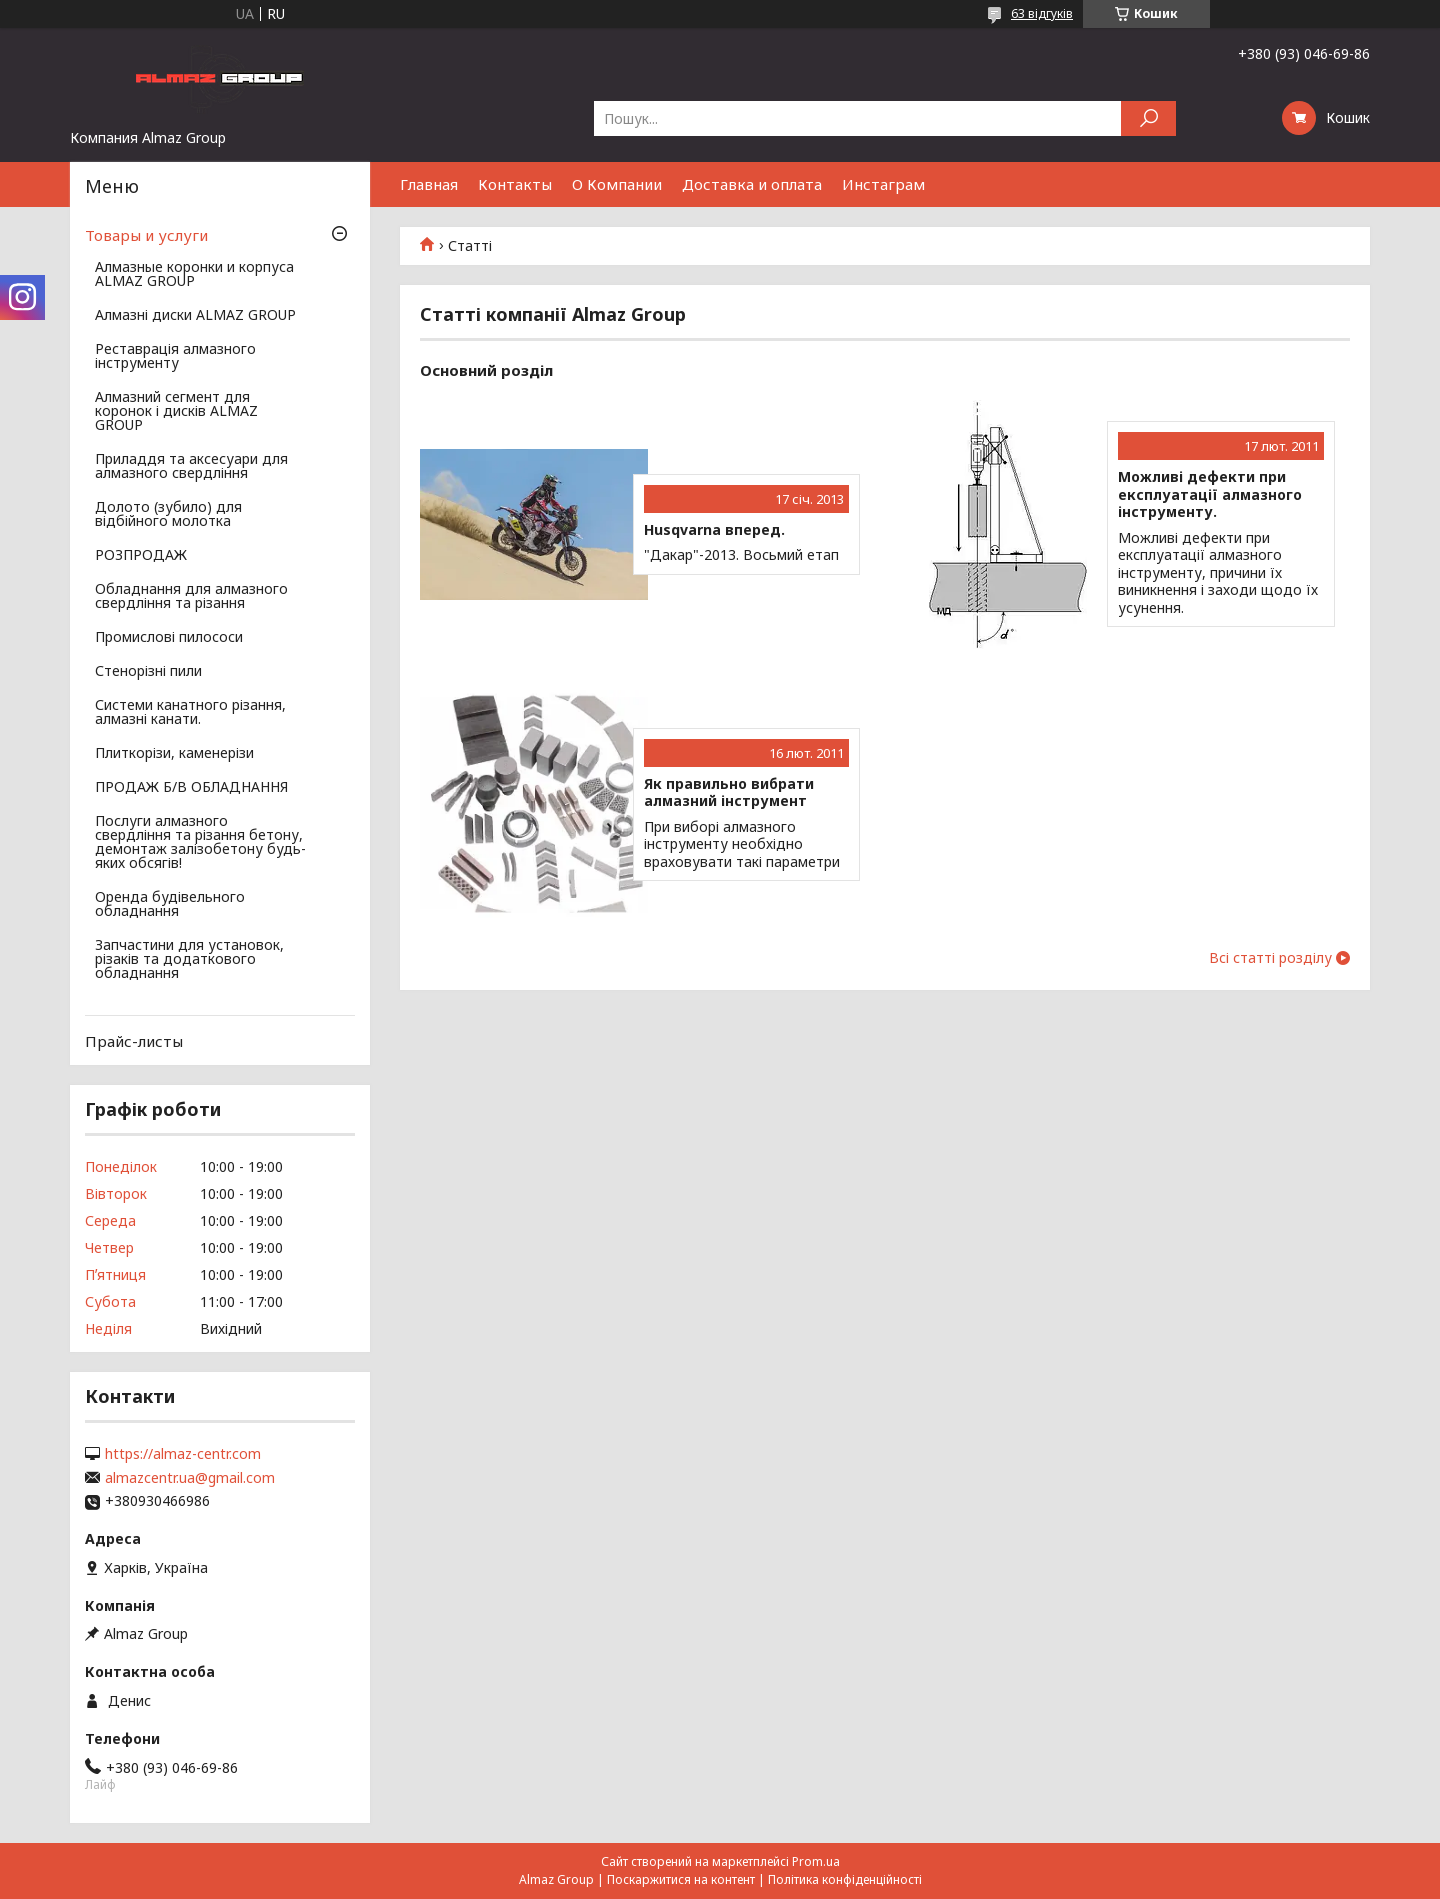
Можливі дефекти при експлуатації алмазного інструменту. (1210, 494)
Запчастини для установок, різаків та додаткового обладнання (189, 960)
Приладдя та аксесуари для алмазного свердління (191, 467)
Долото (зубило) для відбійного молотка (168, 515)
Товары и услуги (146, 235)
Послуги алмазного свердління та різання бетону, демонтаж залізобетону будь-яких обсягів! (200, 843)
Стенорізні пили (148, 672)
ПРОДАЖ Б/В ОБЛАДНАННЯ (191, 788)
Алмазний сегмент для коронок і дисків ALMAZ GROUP (176, 412)
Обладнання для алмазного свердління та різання (191, 597)
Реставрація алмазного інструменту (175, 357)
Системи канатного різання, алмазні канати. (190, 713)
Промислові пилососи (169, 638)
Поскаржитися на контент (681, 1879)
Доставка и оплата (752, 184)
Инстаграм (883, 184)
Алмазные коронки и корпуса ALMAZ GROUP (194, 275)
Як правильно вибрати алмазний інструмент (729, 792)
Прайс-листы (134, 1041)
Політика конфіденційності (845, 1879)
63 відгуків (1042, 13)
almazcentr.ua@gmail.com (190, 1478)
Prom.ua (816, 1861)
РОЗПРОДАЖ (141, 556)
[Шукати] (1148, 118)
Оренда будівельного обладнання (170, 905)
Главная (429, 184)
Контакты (515, 184)
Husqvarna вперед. (714, 530)
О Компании (617, 184)
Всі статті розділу (1270, 958)
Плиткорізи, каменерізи (174, 754)
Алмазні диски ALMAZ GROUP (195, 316)
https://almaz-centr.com (183, 1454)
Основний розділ (486, 370)
